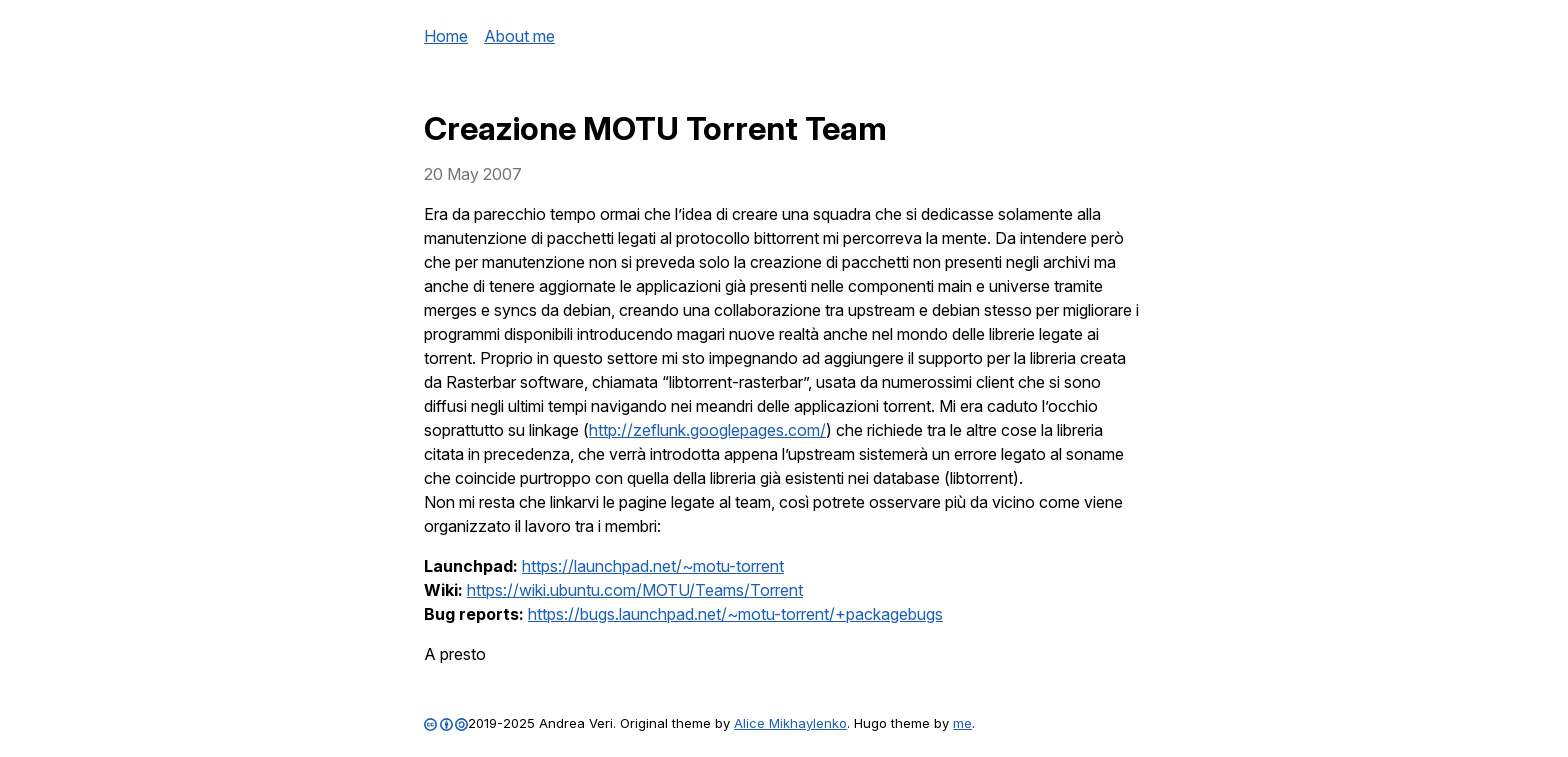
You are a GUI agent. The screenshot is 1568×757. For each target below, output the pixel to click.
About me (519, 36)
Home (446, 36)
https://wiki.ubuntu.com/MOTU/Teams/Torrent (635, 590)
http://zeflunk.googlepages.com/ (707, 430)
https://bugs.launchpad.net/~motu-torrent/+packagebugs (735, 614)
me (962, 723)
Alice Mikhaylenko (790, 723)
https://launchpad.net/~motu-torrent (653, 566)
